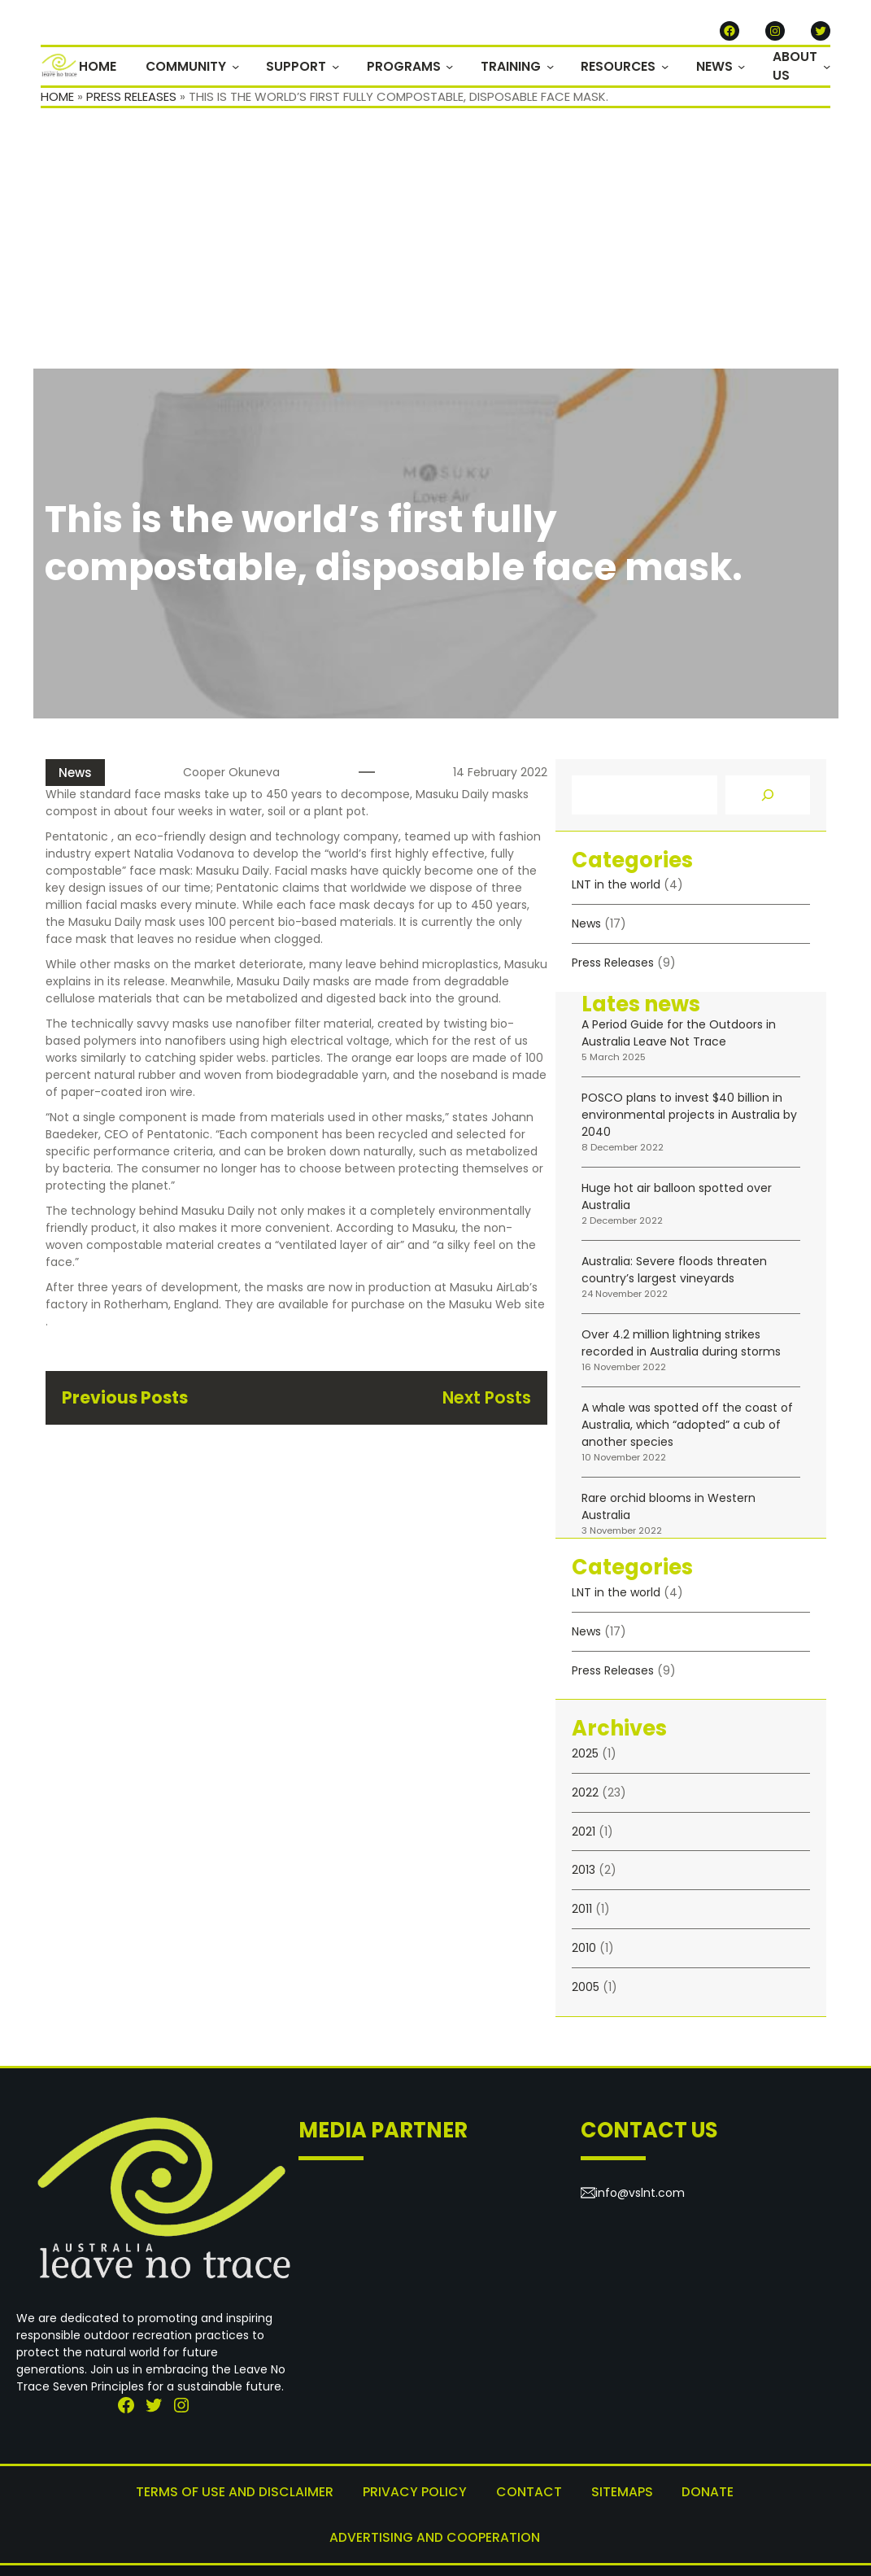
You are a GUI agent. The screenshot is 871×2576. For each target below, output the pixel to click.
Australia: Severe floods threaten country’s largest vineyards (674, 1275)
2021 (583, 1836)
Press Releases (131, 101)
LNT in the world (616, 890)
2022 (585, 1797)
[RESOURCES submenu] (671, 68)
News (75, 777)
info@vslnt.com (640, 2198)
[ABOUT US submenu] (826, 68)
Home (57, 101)
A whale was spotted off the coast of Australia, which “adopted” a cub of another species (687, 1430)
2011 (582, 1914)
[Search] (767, 799)
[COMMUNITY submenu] (253, 68)
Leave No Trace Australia (430, 2551)
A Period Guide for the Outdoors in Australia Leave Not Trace (678, 1038)
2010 (584, 1953)
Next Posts (486, 1402)
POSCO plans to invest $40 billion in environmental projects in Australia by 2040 (689, 1120)
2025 (585, 1758)
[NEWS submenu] (744, 68)
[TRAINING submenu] (558, 68)
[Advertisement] (435, 251)
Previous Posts (126, 1402)
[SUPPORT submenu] (351, 68)
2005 (585, 1992)
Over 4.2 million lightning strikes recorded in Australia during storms (681, 1348)
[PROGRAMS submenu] (461, 68)
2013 (583, 1875)
